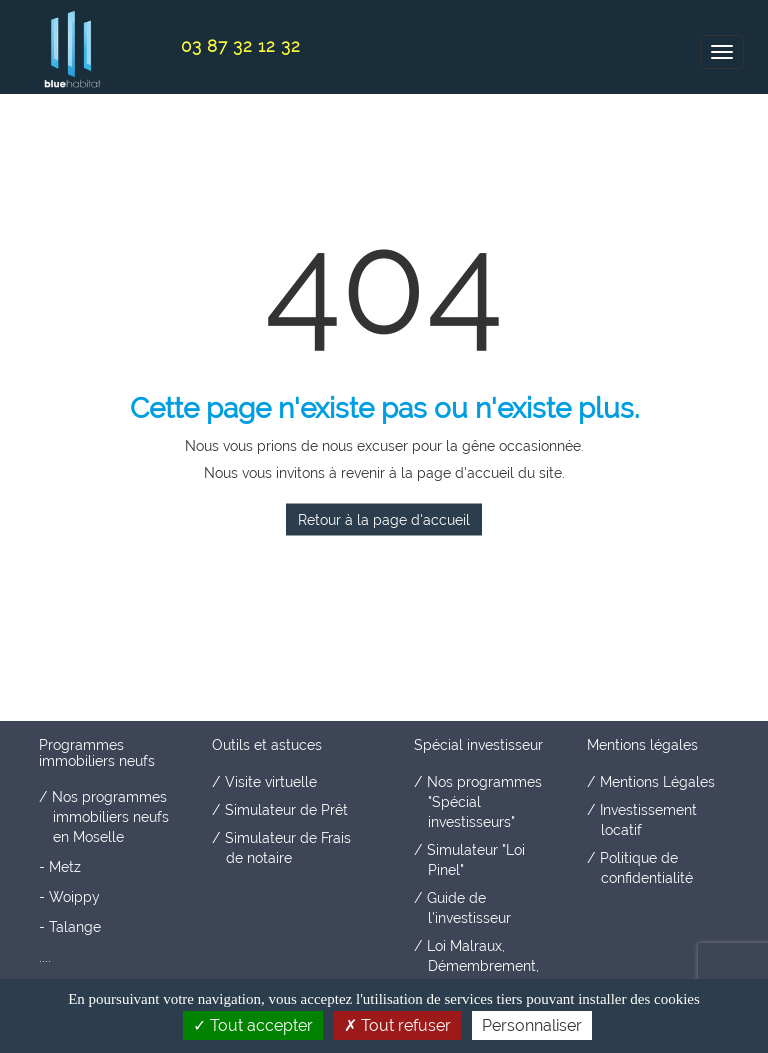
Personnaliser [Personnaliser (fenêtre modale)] (532, 1025)
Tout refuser (397, 1025)
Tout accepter (253, 1025)
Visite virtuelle (271, 782)
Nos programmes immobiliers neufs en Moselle (110, 817)
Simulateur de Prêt (286, 810)
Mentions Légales (657, 782)
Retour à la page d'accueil (384, 520)
